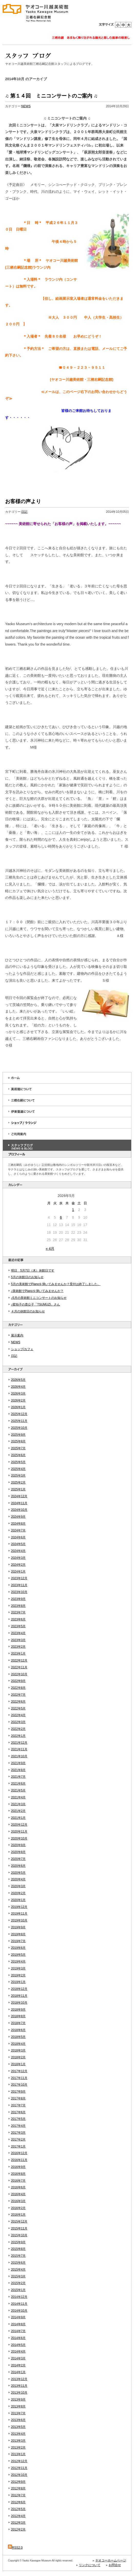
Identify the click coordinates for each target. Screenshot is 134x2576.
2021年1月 (18, 1818)
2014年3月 (18, 2358)
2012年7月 (18, 2495)
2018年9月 (18, 2009)
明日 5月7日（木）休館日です (32, 1270)
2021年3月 (18, 1804)
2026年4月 (18, 1386)
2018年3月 (18, 2050)
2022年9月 (18, 1681)
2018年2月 (18, 2057)
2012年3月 (18, 2522)
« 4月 (50, 1249)
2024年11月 (19, 1503)
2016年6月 (18, 2187)
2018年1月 (18, 2064)
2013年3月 (18, 2440)
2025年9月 (18, 1435)
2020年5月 (18, 1872)
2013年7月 (18, 2413)
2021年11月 (19, 1749)
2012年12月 (19, 2461)
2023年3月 (18, 1640)
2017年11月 (19, 2078)
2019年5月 (18, 1954)
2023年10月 (19, 1592)
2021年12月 (19, 1742)
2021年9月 (18, 1763)
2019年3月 (18, 1968)
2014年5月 (18, 2345)
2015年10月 (19, 2235)
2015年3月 (18, 2276)
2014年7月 (18, 2331)
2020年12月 (19, 1824)
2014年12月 (19, 2297)
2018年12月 (19, 1989)
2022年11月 (19, 1667)
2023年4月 (18, 1633)
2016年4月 (18, 2194)
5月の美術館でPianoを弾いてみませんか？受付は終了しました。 (55, 1284)
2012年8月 (18, 2488)
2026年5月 (18, 1380)
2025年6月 (18, 1455)
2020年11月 (19, 1831)
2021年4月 (18, 1797)
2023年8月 (18, 1606)
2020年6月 (18, 1866)
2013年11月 (19, 2386)
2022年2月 (18, 1729)
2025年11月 (19, 1421)
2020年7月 (18, 1859)
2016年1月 (18, 2214)
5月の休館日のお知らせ (27, 1277)
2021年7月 (18, 1776)
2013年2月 (18, 2447)
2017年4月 (18, 2126)
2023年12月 (19, 1578)
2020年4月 (18, 1879)
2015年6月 (18, 2262)
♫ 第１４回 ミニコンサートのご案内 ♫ (51, 96)
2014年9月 (18, 2317)
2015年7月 (18, 2256)
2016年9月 (18, 2167)
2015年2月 (18, 2283)
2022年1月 (18, 1736)
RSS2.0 (15, 2547)
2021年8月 (18, 1770)
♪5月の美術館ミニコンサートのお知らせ (39, 1298)
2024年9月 (18, 1516)
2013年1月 (18, 2454)
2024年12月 (19, 1496)
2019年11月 (19, 1913)
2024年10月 (19, 1510)
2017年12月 (19, 2071)
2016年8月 (18, 2174)
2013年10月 (19, 2392)
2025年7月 (18, 1448)
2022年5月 (18, 1708)
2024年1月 (18, 1571)
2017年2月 (18, 2139)
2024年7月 (18, 1530)
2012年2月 (18, 2529)
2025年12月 (19, 1414)
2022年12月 (19, 1660)
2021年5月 (18, 1790)
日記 (14, 1356)
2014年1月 (18, 2372)
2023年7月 (18, 1612)
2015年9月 (18, 2242)
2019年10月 (19, 1920)
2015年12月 (19, 2221)
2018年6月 (18, 2030)
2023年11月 (19, 1585)
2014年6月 (18, 2338)
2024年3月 (18, 1558)
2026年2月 (18, 1400)
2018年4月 (18, 2044)
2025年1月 (18, 1489)
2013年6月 (18, 2420)
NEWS (15, 1342)
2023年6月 (18, 1619)
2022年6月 (18, 1701)
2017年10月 (19, 2084)
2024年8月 (18, 1523)
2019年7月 (18, 1941)
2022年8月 (18, 1688)
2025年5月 (18, 1462)
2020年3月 (18, 1886)
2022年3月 (18, 1722)
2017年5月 (18, 2119)
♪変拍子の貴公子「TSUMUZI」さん (35, 1304)
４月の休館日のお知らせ (28, 1311)
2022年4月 (18, 1715)
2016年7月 (18, 2180)
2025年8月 (18, 1441)
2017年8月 (18, 2098)
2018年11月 (19, 1996)
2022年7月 (18, 1694)
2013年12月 (19, 2379)
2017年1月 (18, 2146)
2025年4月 (18, 1469)
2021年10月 (19, 1756)
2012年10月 (19, 2475)
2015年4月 (18, 2269)
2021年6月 (18, 1783)
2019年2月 (18, 1975)
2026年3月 (18, 1393)
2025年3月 (18, 1475)
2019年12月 (19, 1907)
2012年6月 (18, 2502)
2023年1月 (18, 1653)
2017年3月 (18, 2132)
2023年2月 (18, 1646)
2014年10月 (19, 2310)
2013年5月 (18, 2427)
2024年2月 (18, 1564)
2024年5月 (18, 1544)
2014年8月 (18, 2324)
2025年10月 (19, 1428)
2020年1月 (18, 1900)
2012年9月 (18, 2482)
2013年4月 (18, 2434)
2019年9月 (18, 1927)
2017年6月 (18, 2112)
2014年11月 (19, 2304)
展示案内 (17, 1335)
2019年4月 (18, 1961)
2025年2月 (18, 1482)
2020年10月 (19, 1838)
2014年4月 (18, 2351)
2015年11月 (19, 2228)
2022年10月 (19, 1674)
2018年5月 (18, 2037)
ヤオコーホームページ (110, 2560)
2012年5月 (18, 2509)
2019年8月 (18, 1934)
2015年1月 (18, 2290)
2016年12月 (19, 2153)
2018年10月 (19, 2002)
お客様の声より (23, 501)
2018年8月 (18, 2016)
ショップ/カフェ (22, 1349)
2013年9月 (18, 2399)
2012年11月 (19, 2468)
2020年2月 (18, 1893)
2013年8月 (18, 2406)
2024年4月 (18, 1551)
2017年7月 (18, 2105)
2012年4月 (18, 2516)
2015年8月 (18, 2249)
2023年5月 (18, 1626)
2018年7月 (18, 2023)
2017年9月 (18, 2091)
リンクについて (89, 2565)
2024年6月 (18, 1537)
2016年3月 (18, 2201)
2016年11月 (19, 2160)
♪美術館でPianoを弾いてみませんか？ (37, 1291)
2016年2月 (18, 2208)
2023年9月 (18, 1599)
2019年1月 (18, 1982)
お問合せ (115, 2565)
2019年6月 (18, 1948)
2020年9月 (18, 1845)
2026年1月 (18, 1407)
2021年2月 (18, 1811)
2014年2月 (18, 2365)
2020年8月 (18, 1852)
